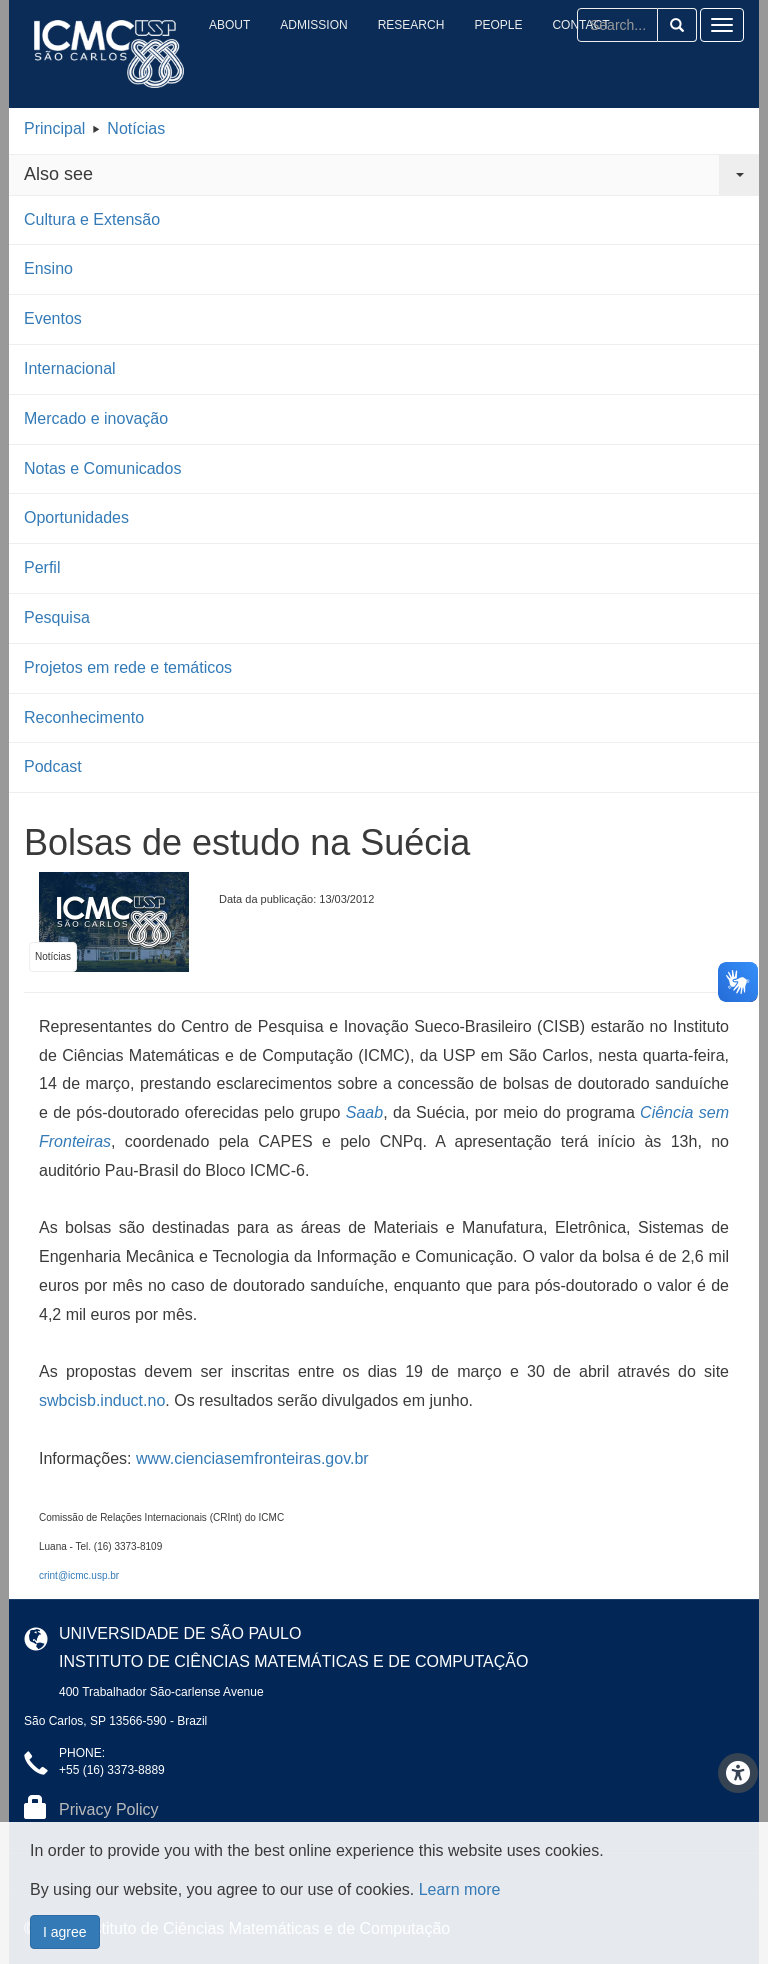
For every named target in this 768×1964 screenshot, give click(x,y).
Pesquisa (57, 617)
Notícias (136, 128)
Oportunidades (76, 517)
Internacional (70, 368)
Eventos (53, 318)
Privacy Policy (109, 1809)
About (229, 25)
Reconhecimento (84, 717)
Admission (313, 25)
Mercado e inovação (96, 418)
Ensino (48, 268)
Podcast (53, 766)
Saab (364, 1112)
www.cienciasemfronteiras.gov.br (252, 1458)
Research (411, 25)
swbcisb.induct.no (102, 1400)
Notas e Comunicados (102, 468)
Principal (54, 128)
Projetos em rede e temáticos (128, 667)
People (498, 25)
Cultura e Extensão (92, 219)
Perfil (42, 567)
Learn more (460, 1945)
